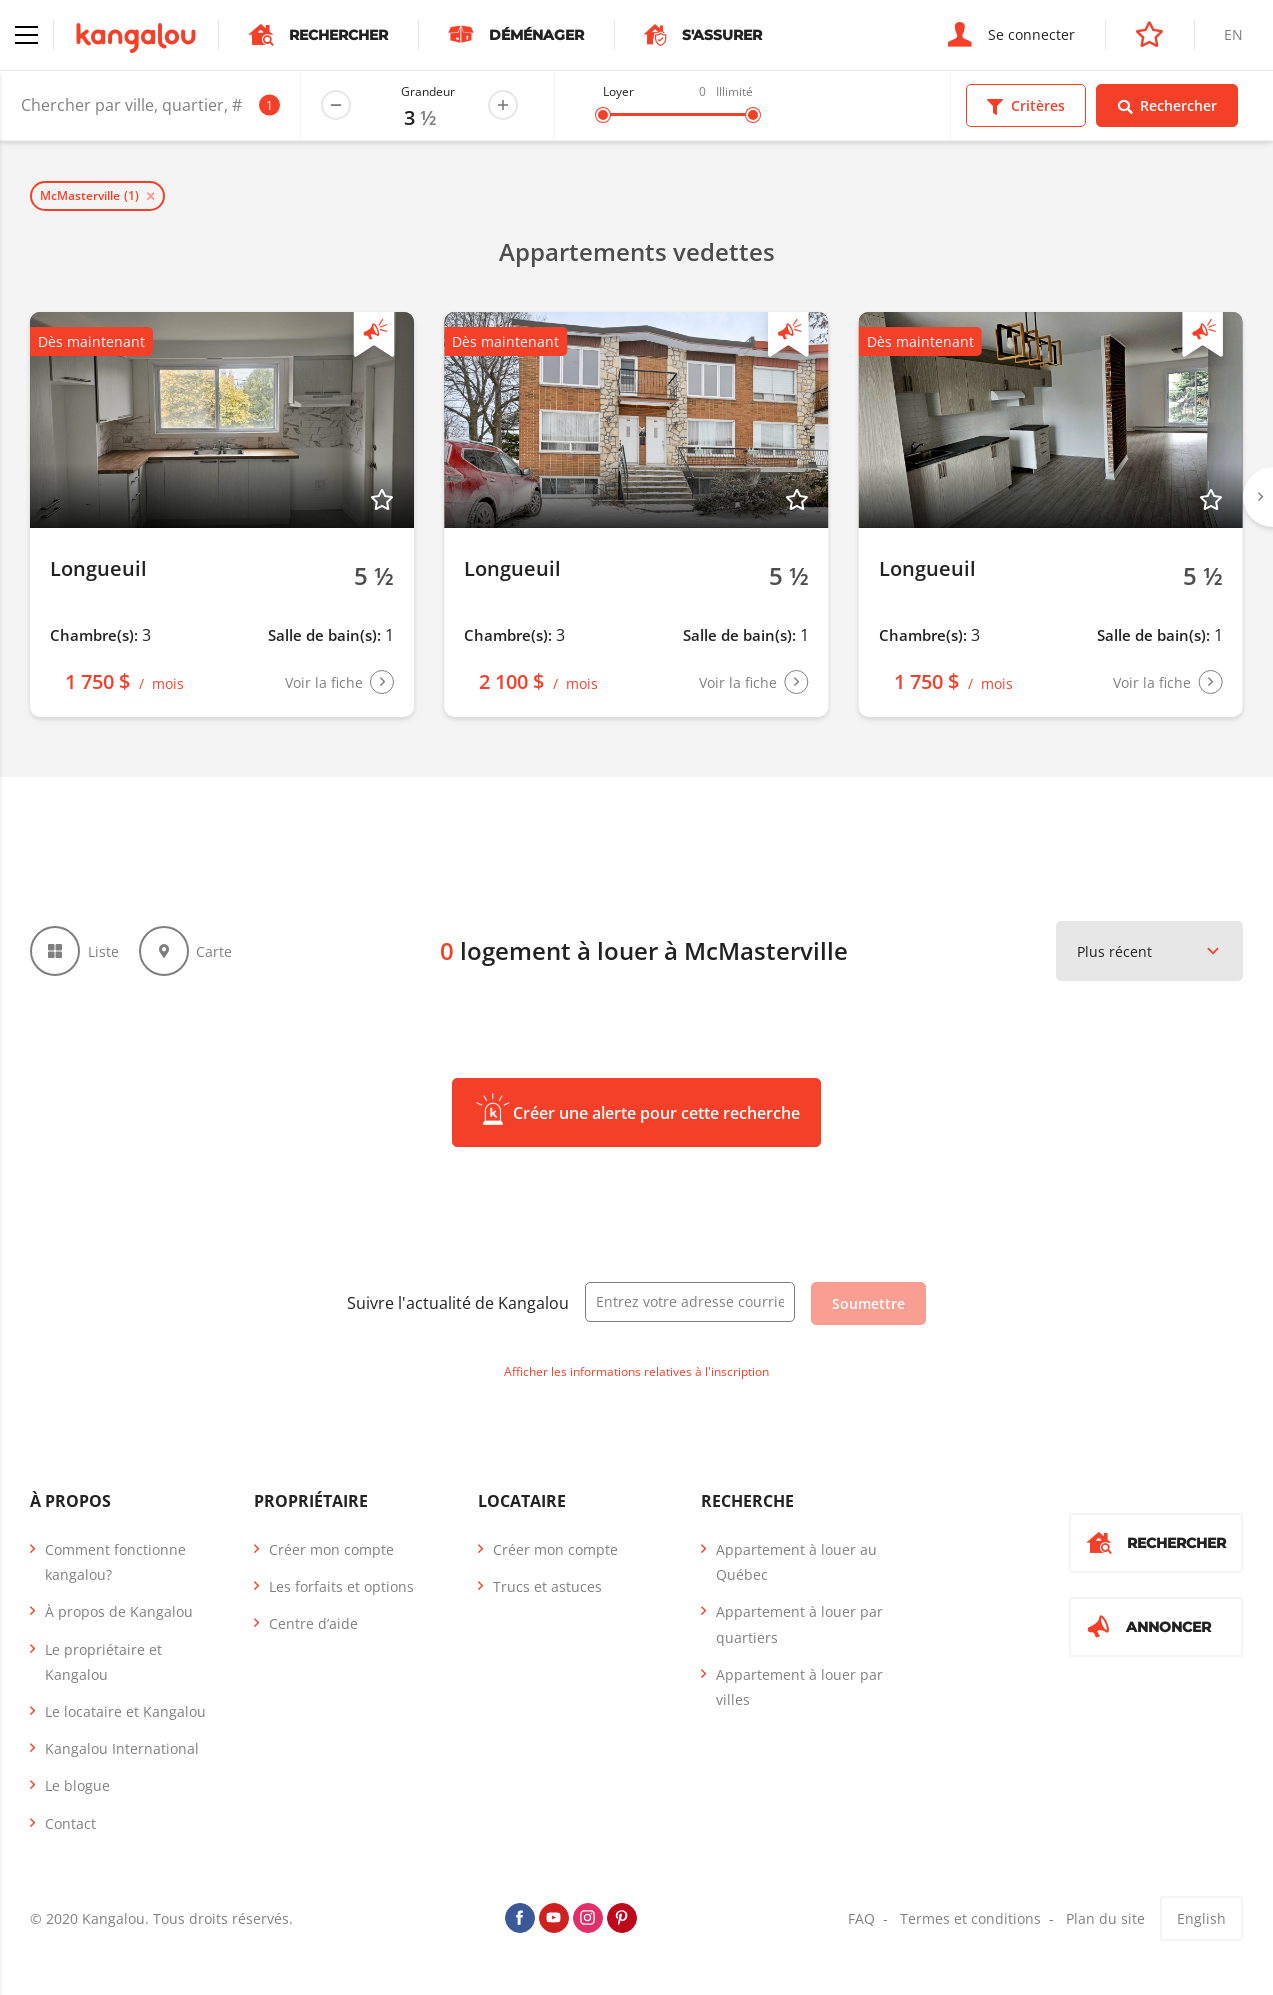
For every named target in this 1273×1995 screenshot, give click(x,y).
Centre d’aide (313, 1623)
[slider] (603, 115)
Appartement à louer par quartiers (799, 1624)
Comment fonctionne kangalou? (115, 1562)
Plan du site (1105, 1918)
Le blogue (77, 1785)
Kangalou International (122, 1748)
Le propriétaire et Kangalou (103, 1662)
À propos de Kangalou (119, 1611)
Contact (70, 1823)
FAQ (861, 1918)
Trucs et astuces (547, 1586)
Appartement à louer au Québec (796, 1562)
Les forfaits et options (341, 1586)
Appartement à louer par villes (799, 1687)
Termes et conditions (970, 1918)
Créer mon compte (331, 1549)
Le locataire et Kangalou (125, 1711)
